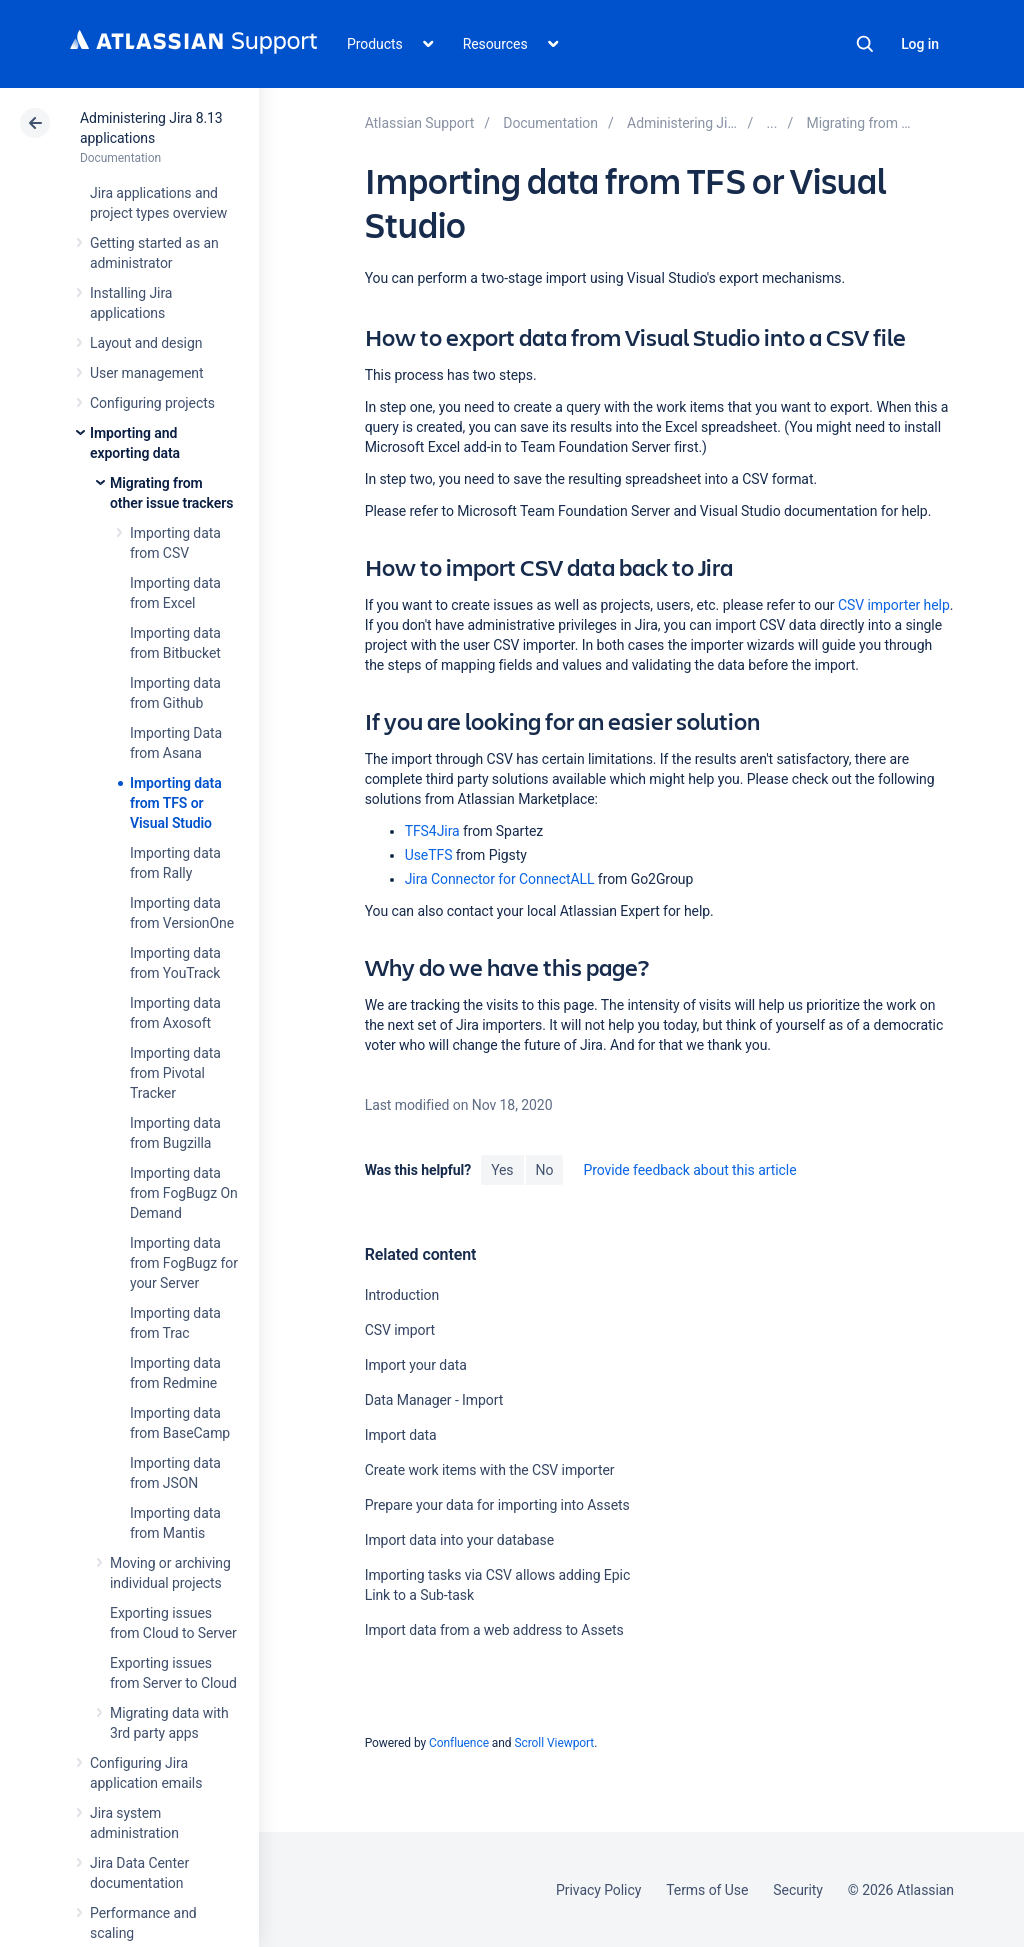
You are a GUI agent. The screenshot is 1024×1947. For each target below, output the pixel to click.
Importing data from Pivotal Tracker (175, 1073)
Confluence (459, 1743)
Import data (401, 1435)
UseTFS (429, 855)
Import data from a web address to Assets (494, 1630)
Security (798, 1890)
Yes (502, 1170)
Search (865, 44)
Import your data (416, 1365)
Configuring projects (152, 403)
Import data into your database (459, 1540)
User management (146, 373)
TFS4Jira (432, 831)
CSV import (400, 1330)
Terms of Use (707, 1890)
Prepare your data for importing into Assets (497, 1505)
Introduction (402, 1295)
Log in (920, 44)
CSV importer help (894, 605)
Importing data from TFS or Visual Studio (176, 803)
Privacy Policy (598, 1890)
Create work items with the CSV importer (490, 1470)
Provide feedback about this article (689, 1170)
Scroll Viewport (554, 1743)
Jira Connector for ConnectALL (500, 879)
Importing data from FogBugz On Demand (184, 1193)
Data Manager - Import (434, 1400)
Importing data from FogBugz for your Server (184, 1263)
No (545, 1170)
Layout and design (146, 343)
